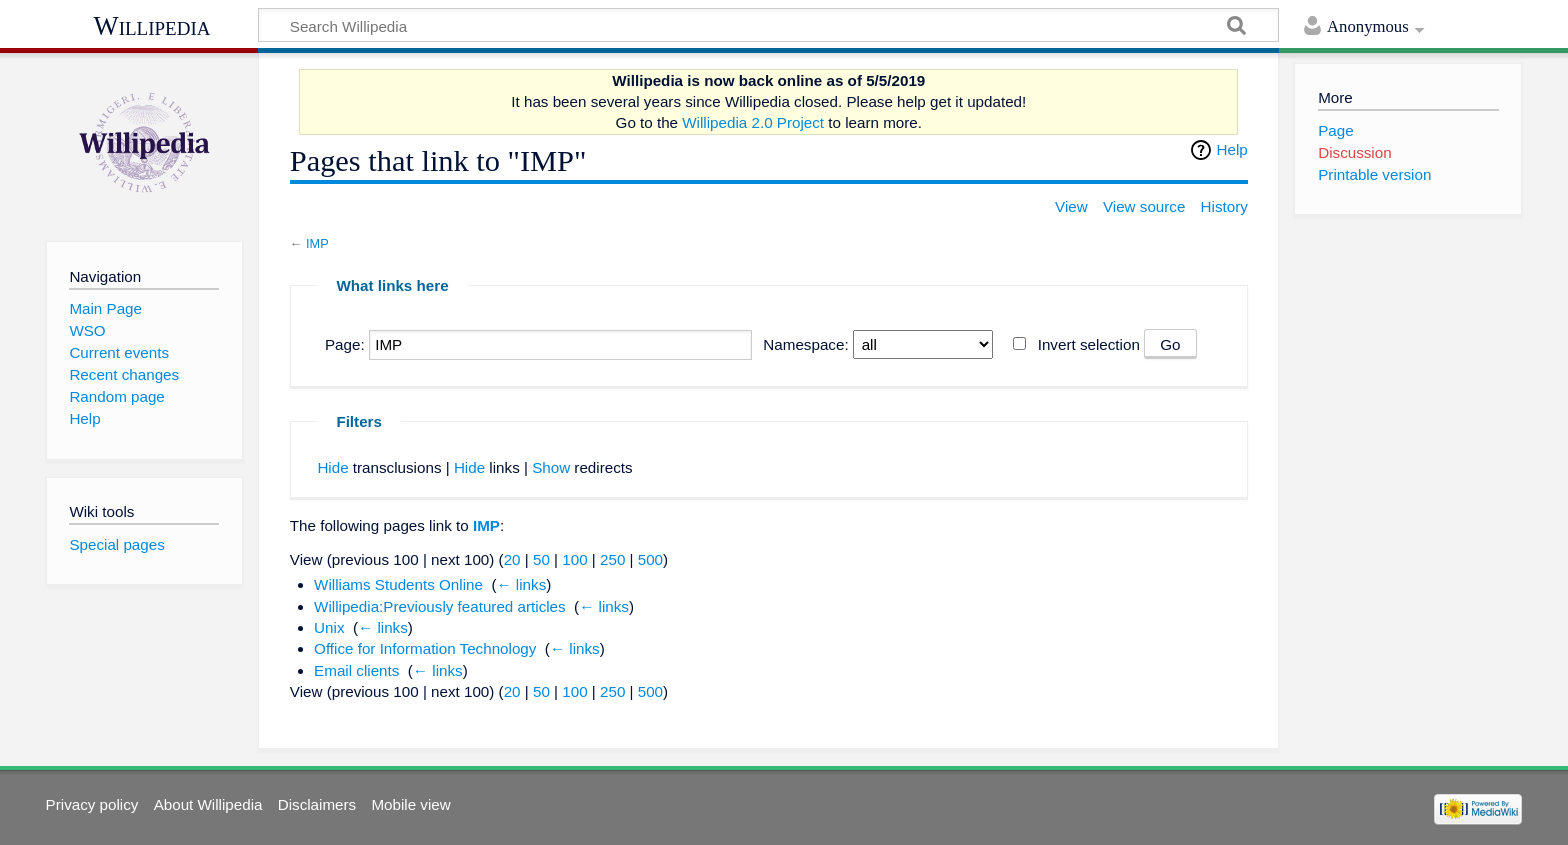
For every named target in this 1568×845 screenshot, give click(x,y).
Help (1232, 149)
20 (512, 559)
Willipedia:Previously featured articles (440, 606)
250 (612, 559)
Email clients (356, 670)
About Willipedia (208, 804)
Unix (329, 627)
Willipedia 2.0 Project (753, 122)
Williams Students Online (398, 584)
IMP (317, 243)
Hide (332, 467)
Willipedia (152, 26)
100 (574, 559)
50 (541, 559)
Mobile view (410, 804)
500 (650, 559)
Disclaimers (317, 804)
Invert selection (1089, 344)
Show (551, 467)
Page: (345, 344)
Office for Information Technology (425, 648)
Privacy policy (92, 804)
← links (521, 584)
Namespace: (805, 344)
